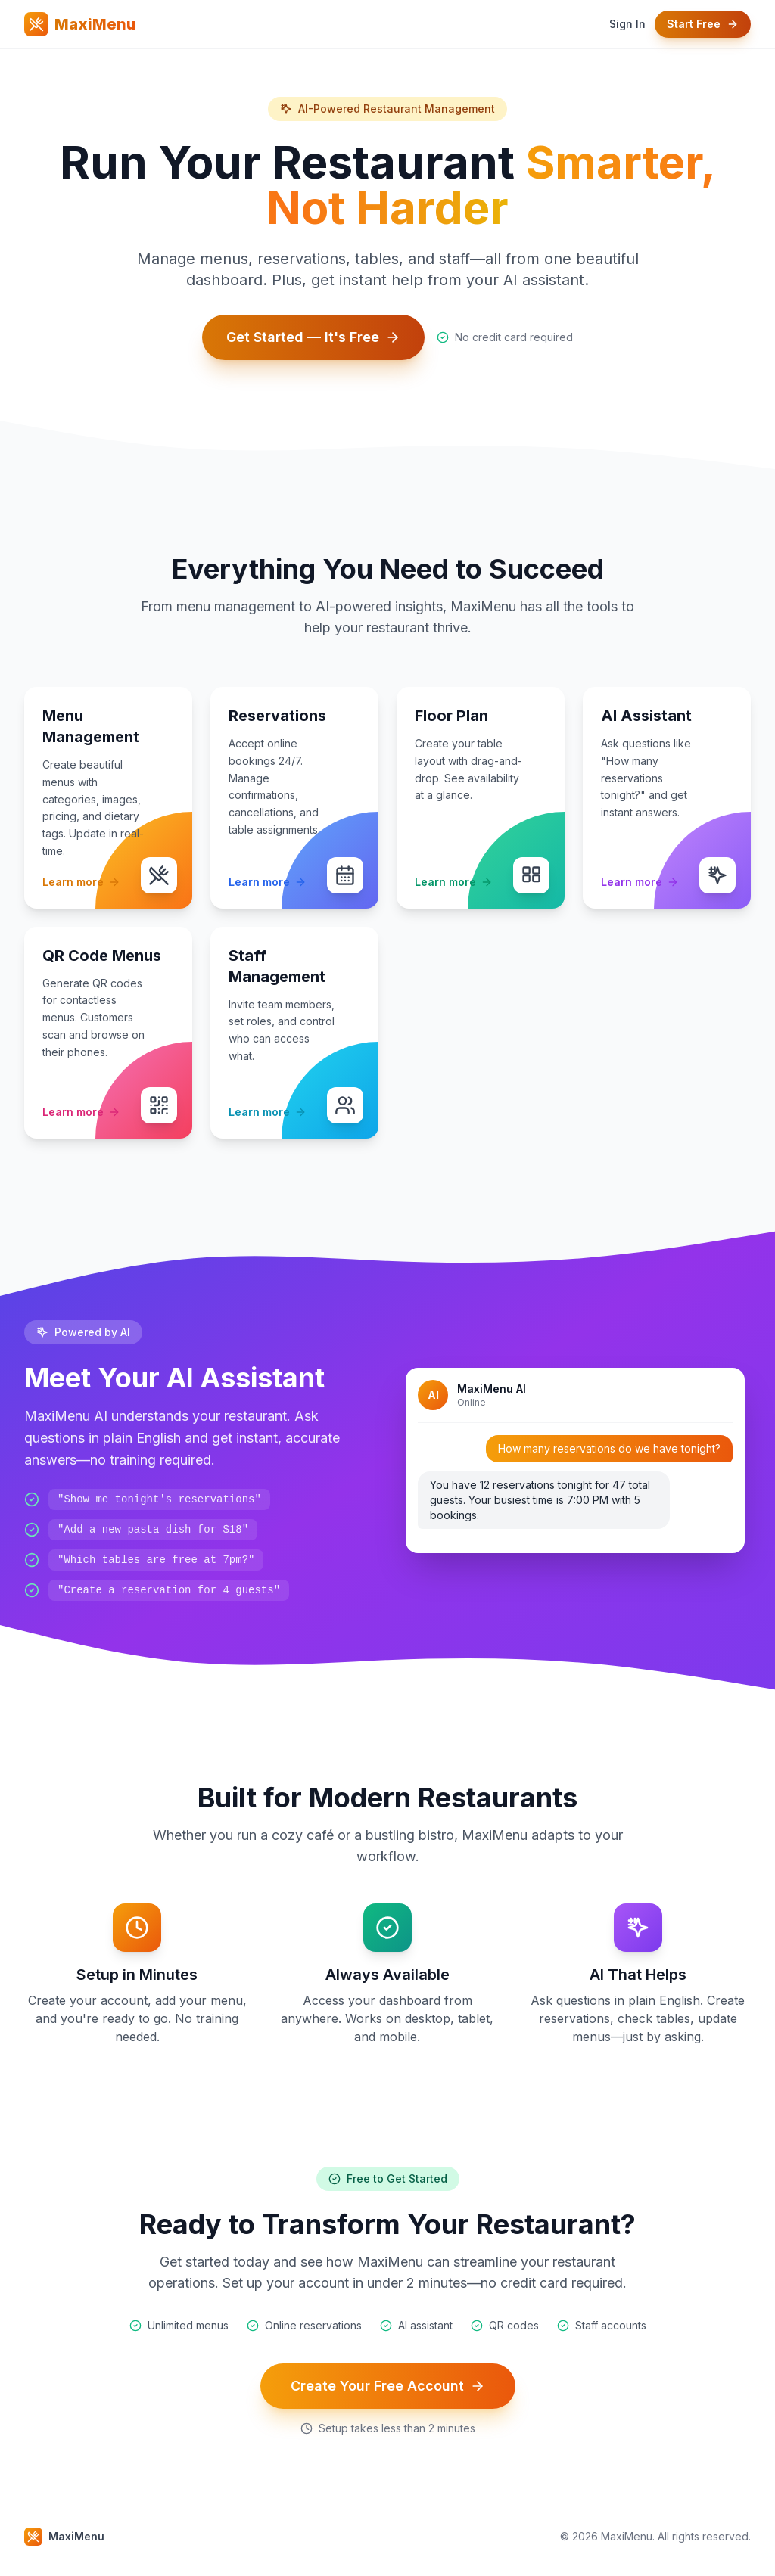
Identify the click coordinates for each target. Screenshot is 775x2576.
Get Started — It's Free (313, 337)
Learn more (81, 881)
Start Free (703, 23)
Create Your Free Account (388, 2386)
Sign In (627, 23)
